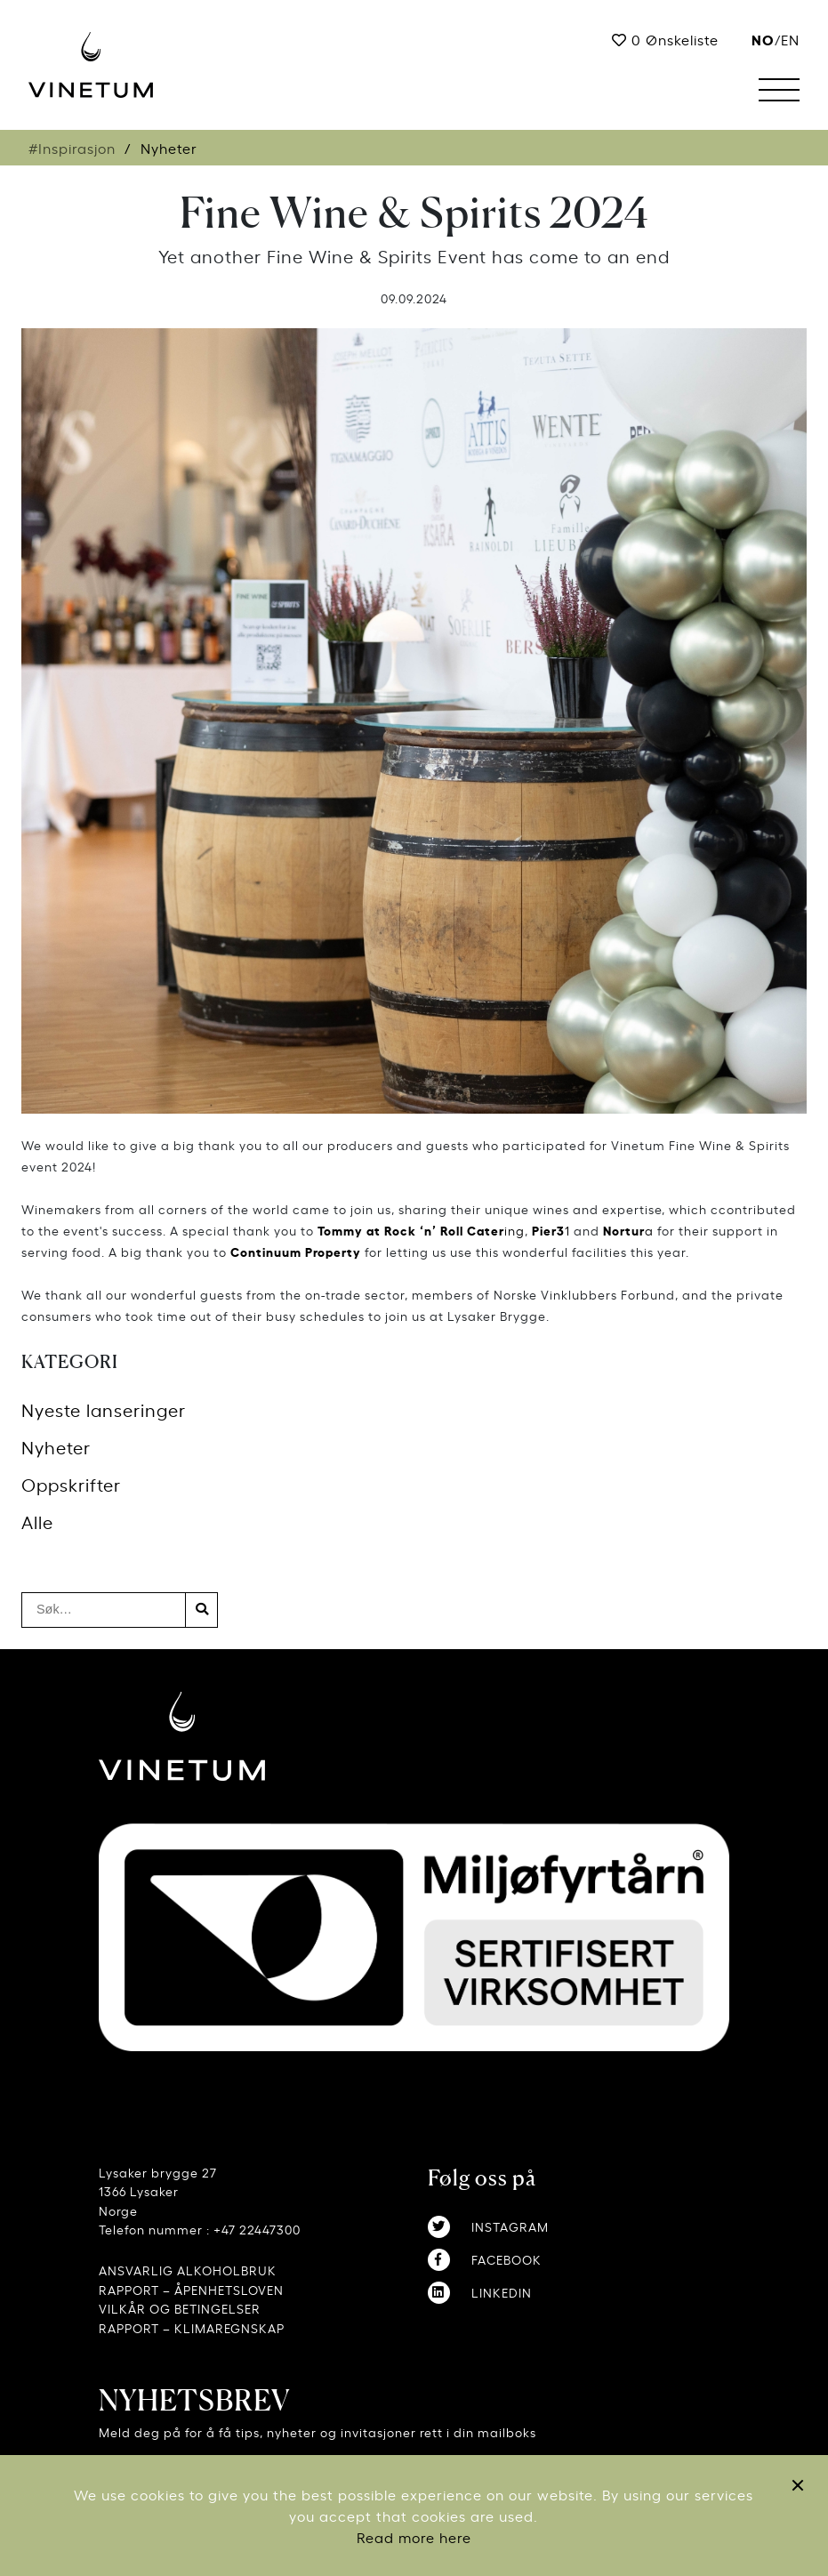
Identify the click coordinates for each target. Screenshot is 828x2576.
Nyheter (56, 1447)
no (763, 38)
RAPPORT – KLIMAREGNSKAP (192, 2327)
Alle (37, 1521)
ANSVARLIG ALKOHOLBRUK (188, 2269)
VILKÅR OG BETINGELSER (180, 2307)
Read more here (414, 2537)
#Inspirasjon (72, 147)
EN (790, 39)
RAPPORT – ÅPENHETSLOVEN (191, 2289)
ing (421, 1229)
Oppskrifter (71, 1484)
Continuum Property (295, 1251)
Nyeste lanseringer (103, 1409)
